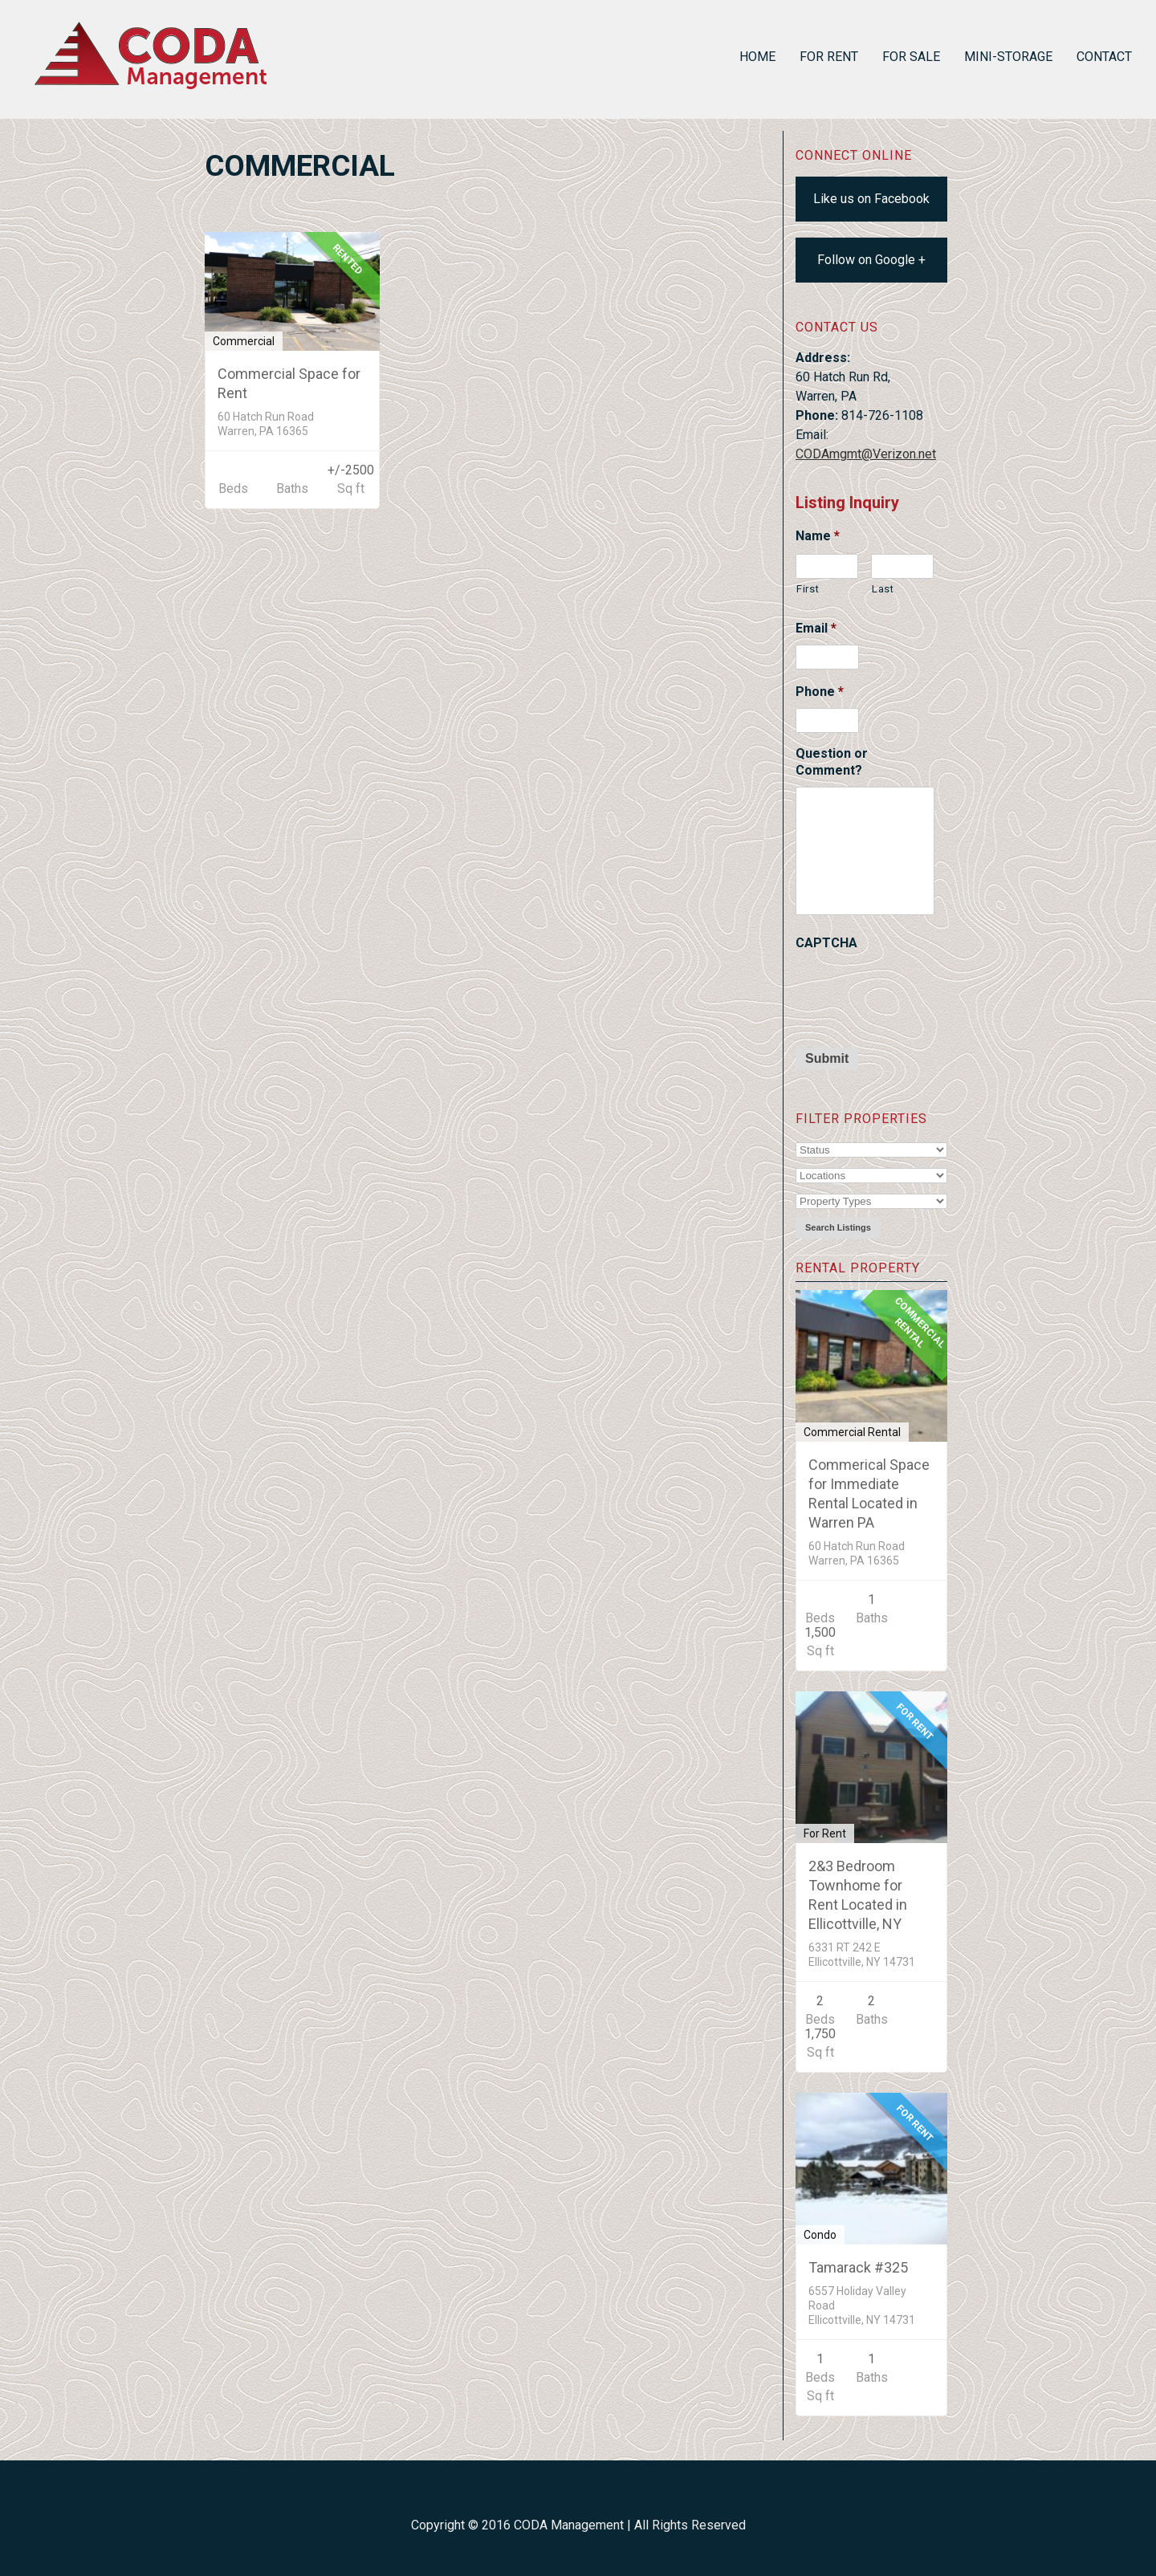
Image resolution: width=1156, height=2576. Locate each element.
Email (816, 628)
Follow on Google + (871, 259)
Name (818, 535)
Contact (1104, 56)
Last (883, 589)
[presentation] (918, 990)
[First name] (827, 566)
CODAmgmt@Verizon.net (866, 454)
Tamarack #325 (858, 2267)
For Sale (911, 56)
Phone (820, 691)
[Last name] (902, 566)
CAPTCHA (826, 942)
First (807, 589)
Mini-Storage (1008, 56)
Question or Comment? (832, 762)
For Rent (829, 56)
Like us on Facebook (871, 198)
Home (757, 56)
